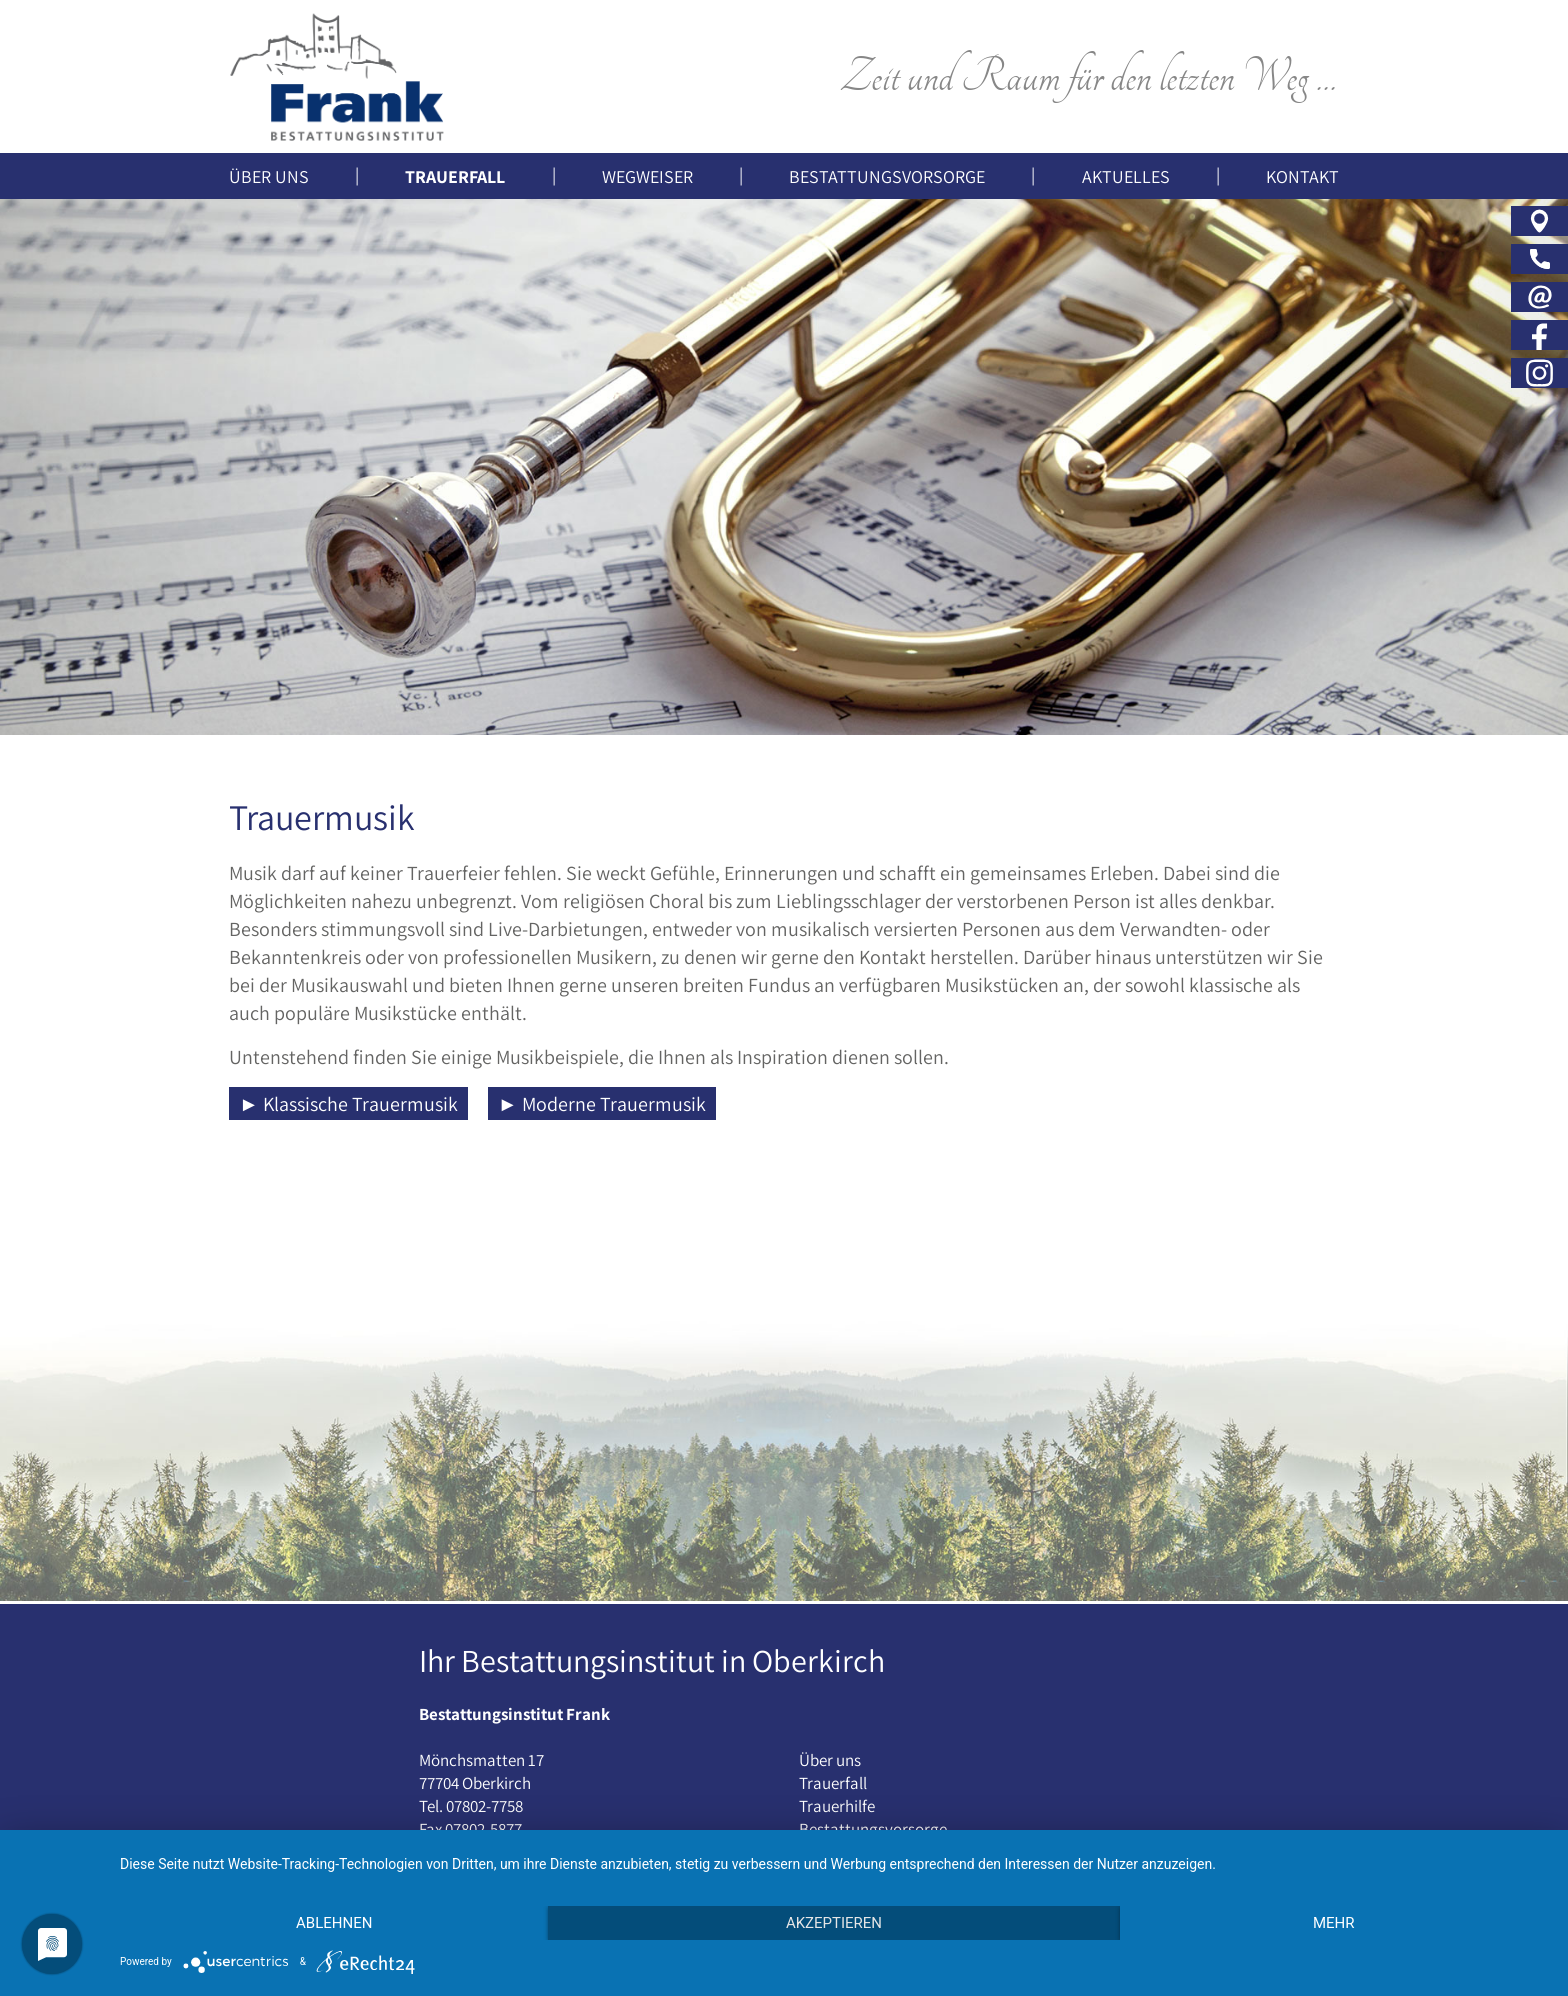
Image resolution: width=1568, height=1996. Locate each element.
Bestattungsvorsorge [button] (887, 176)
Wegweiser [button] (647, 176)
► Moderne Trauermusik (602, 1104)
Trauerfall (833, 1783)
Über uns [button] (269, 176)
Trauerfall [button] (455, 176)
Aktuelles (1126, 176)
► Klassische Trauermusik (348, 1104)
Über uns (830, 1760)
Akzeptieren (834, 1923)
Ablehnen (334, 1923)
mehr (1334, 1923)
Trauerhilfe (837, 1806)
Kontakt (1302, 176)
